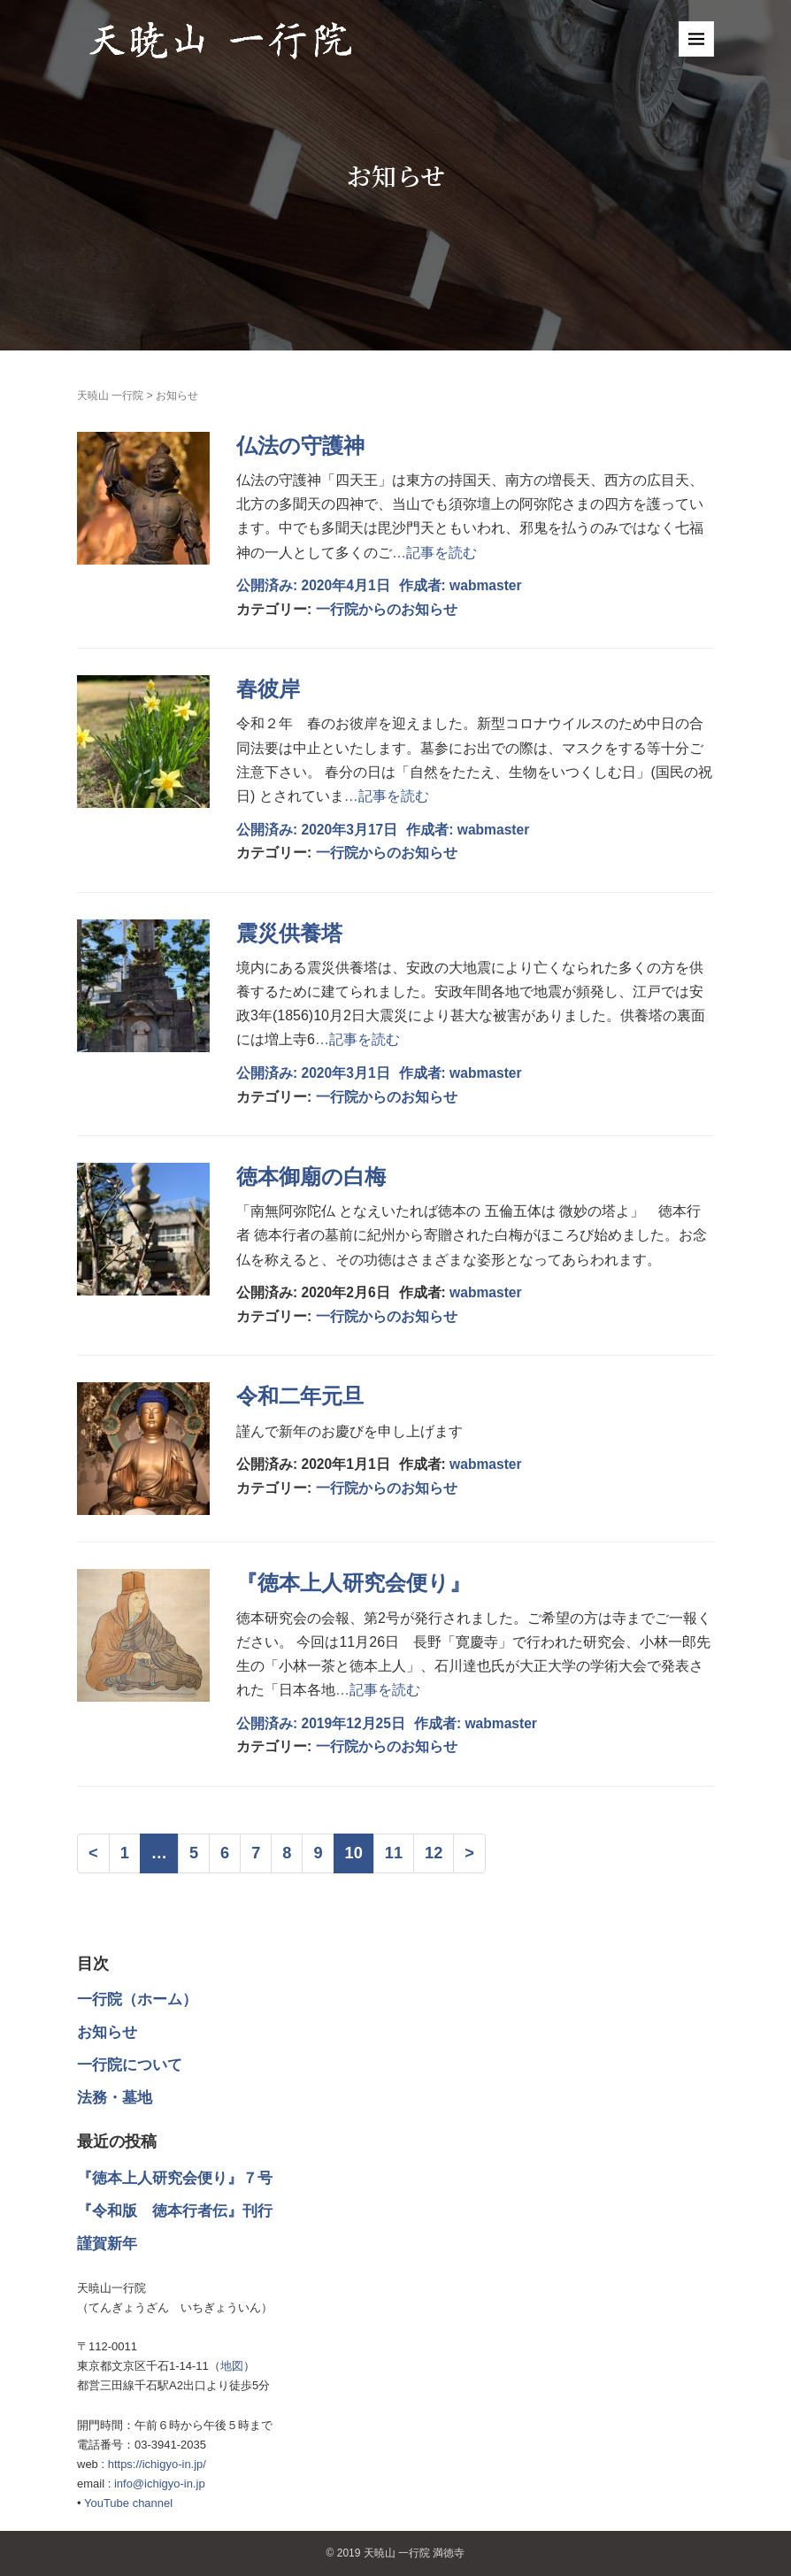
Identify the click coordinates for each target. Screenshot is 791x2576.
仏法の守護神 (300, 446)
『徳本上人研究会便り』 (353, 1583)
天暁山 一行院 (110, 395)
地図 (231, 2365)
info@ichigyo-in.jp (159, 2483)
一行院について (129, 2065)
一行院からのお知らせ (386, 609)
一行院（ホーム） (137, 1999)
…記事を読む (434, 552)
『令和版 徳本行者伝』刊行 (175, 2211)
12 (433, 1853)
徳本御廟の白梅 (311, 1176)
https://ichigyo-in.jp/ (157, 2464)
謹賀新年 (107, 2243)
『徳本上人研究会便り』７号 (175, 2178)
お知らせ (107, 2032)
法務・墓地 (114, 2097)
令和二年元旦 (300, 1396)
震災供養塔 (289, 933)
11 (394, 1853)
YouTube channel (128, 2503)
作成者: (424, 585)
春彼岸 (268, 689)
